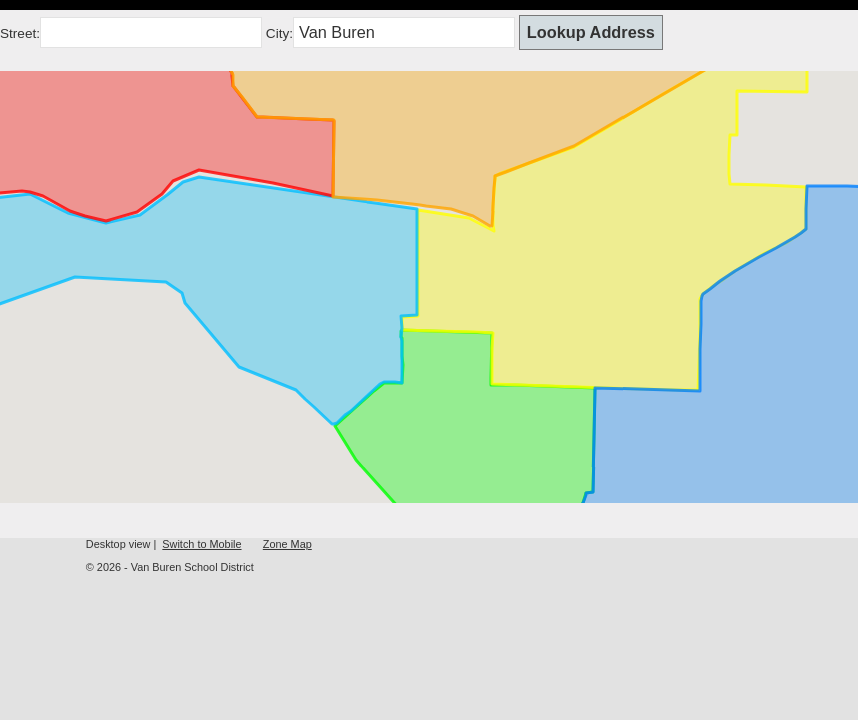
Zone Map (287, 544)
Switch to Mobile (201, 544)
